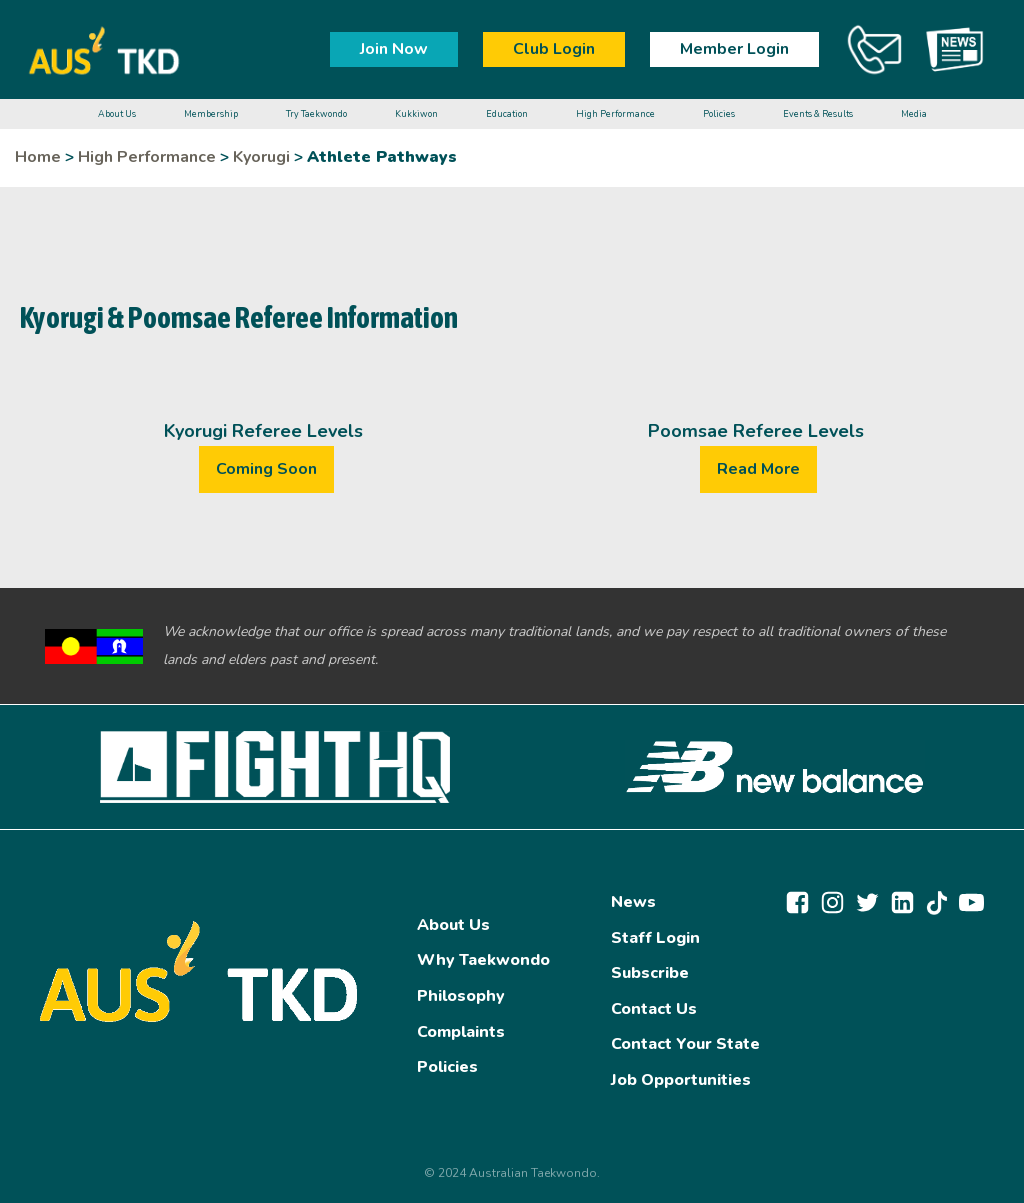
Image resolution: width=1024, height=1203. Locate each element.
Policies (447, 1067)
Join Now (394, 49)
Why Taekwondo (483, 960)
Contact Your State (685, 1044)
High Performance (147, 157)
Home (38, 157)
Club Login (554, 49)
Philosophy (461, 996)
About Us (453, 925)
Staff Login (655, 938)
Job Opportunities (681, 1080)
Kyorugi (261, 157)
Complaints (461, 1032)
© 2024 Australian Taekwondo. (512, 1173)
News (633, 902)
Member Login (734, 49)
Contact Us (654, 1009)
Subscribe (650, 973)
